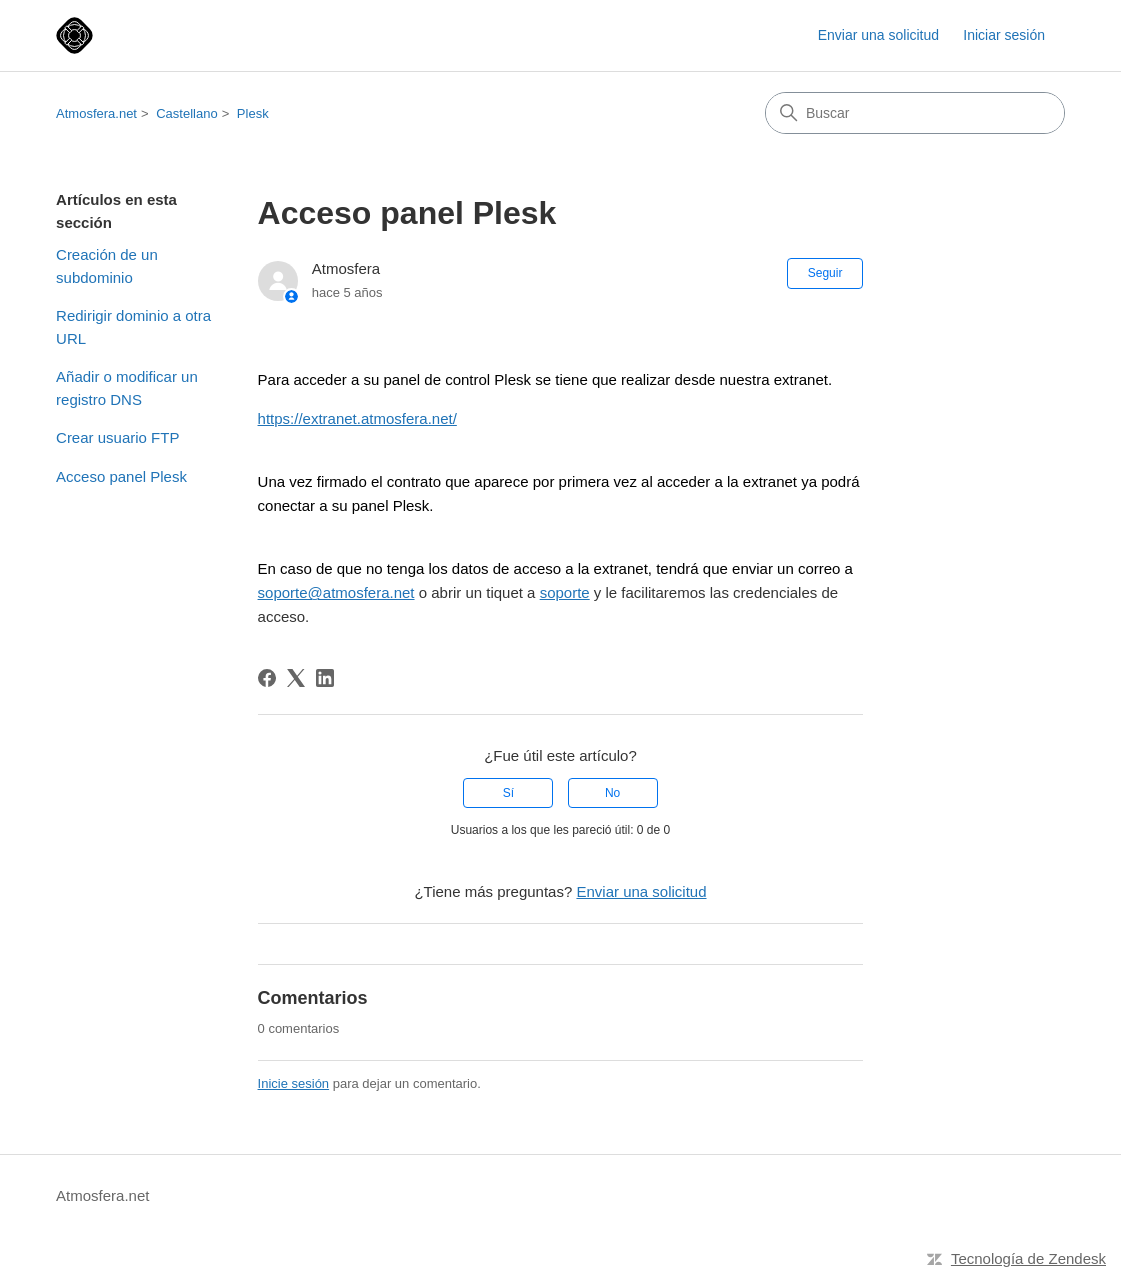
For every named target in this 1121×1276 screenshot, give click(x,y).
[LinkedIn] (325, 678)
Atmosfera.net (96, 113)
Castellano (186, 113)
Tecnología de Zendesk (1028, 1258)
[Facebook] (267, 678)
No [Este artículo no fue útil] (612, 793)
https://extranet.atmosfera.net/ (357, 418)
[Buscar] (915, 113)
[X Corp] (296, 678)
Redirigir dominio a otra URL (133, 327)
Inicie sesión (294, 1083)
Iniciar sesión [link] (1004, 35)
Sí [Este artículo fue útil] (508, 793)
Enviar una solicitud (878, 35)
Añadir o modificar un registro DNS (127, 388)
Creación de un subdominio (107, 266)
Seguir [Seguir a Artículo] (825, 273)
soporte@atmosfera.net (336, 592)
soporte (565, 592)
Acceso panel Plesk (121, 476)
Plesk (253, 113)
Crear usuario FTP (117, 437)
